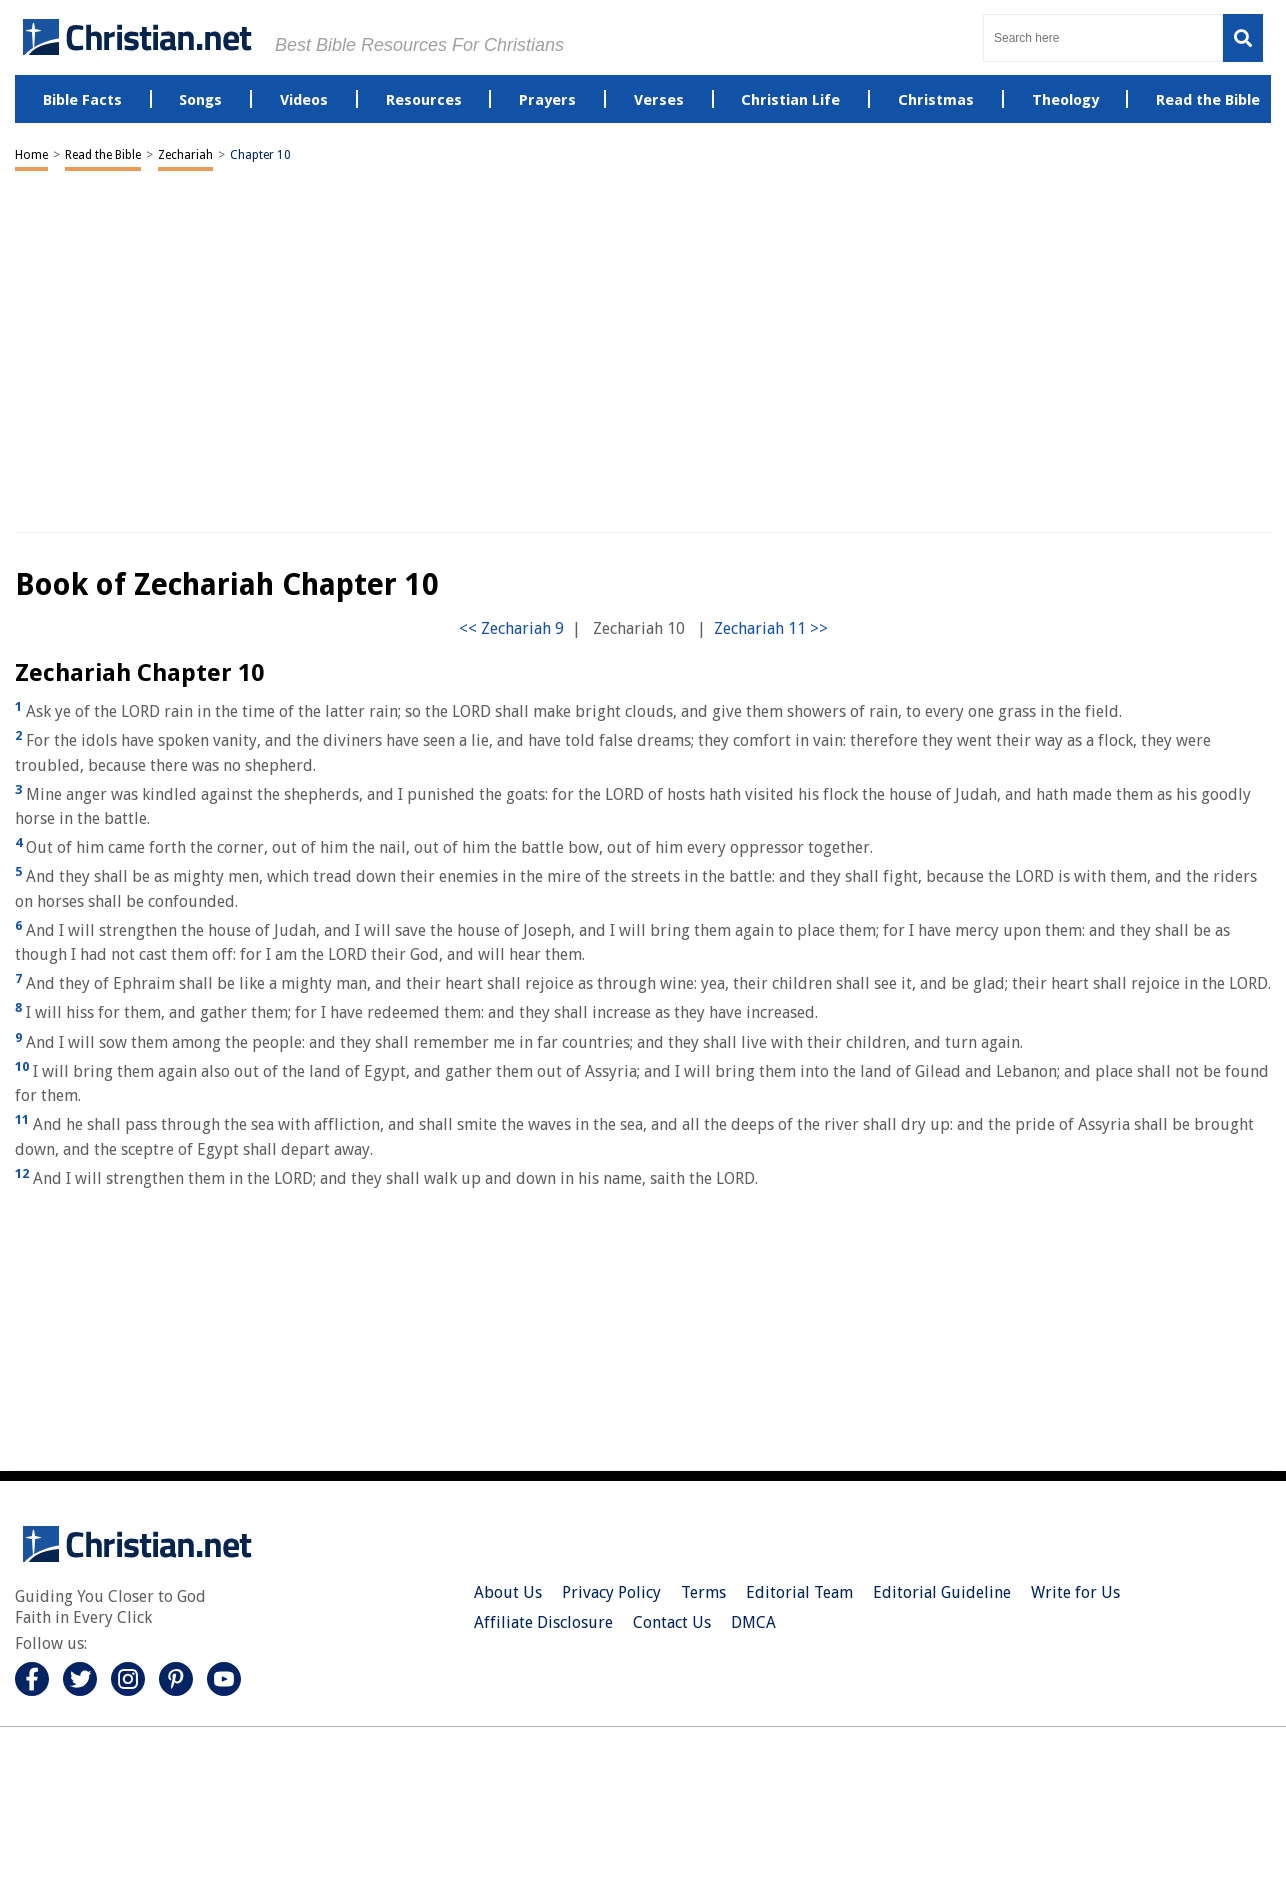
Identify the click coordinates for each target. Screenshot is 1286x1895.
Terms (703, 1592)
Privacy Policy (611, 1592)
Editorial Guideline (942, 1592)
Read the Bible (103, 155)
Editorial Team (799, 1592)
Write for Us (1075, 1592)
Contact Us (672, 1622)
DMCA (753, 1622)
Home (31, 155)
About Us (508, 1592)
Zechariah (185, 155)
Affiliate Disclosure (543, 1622)
